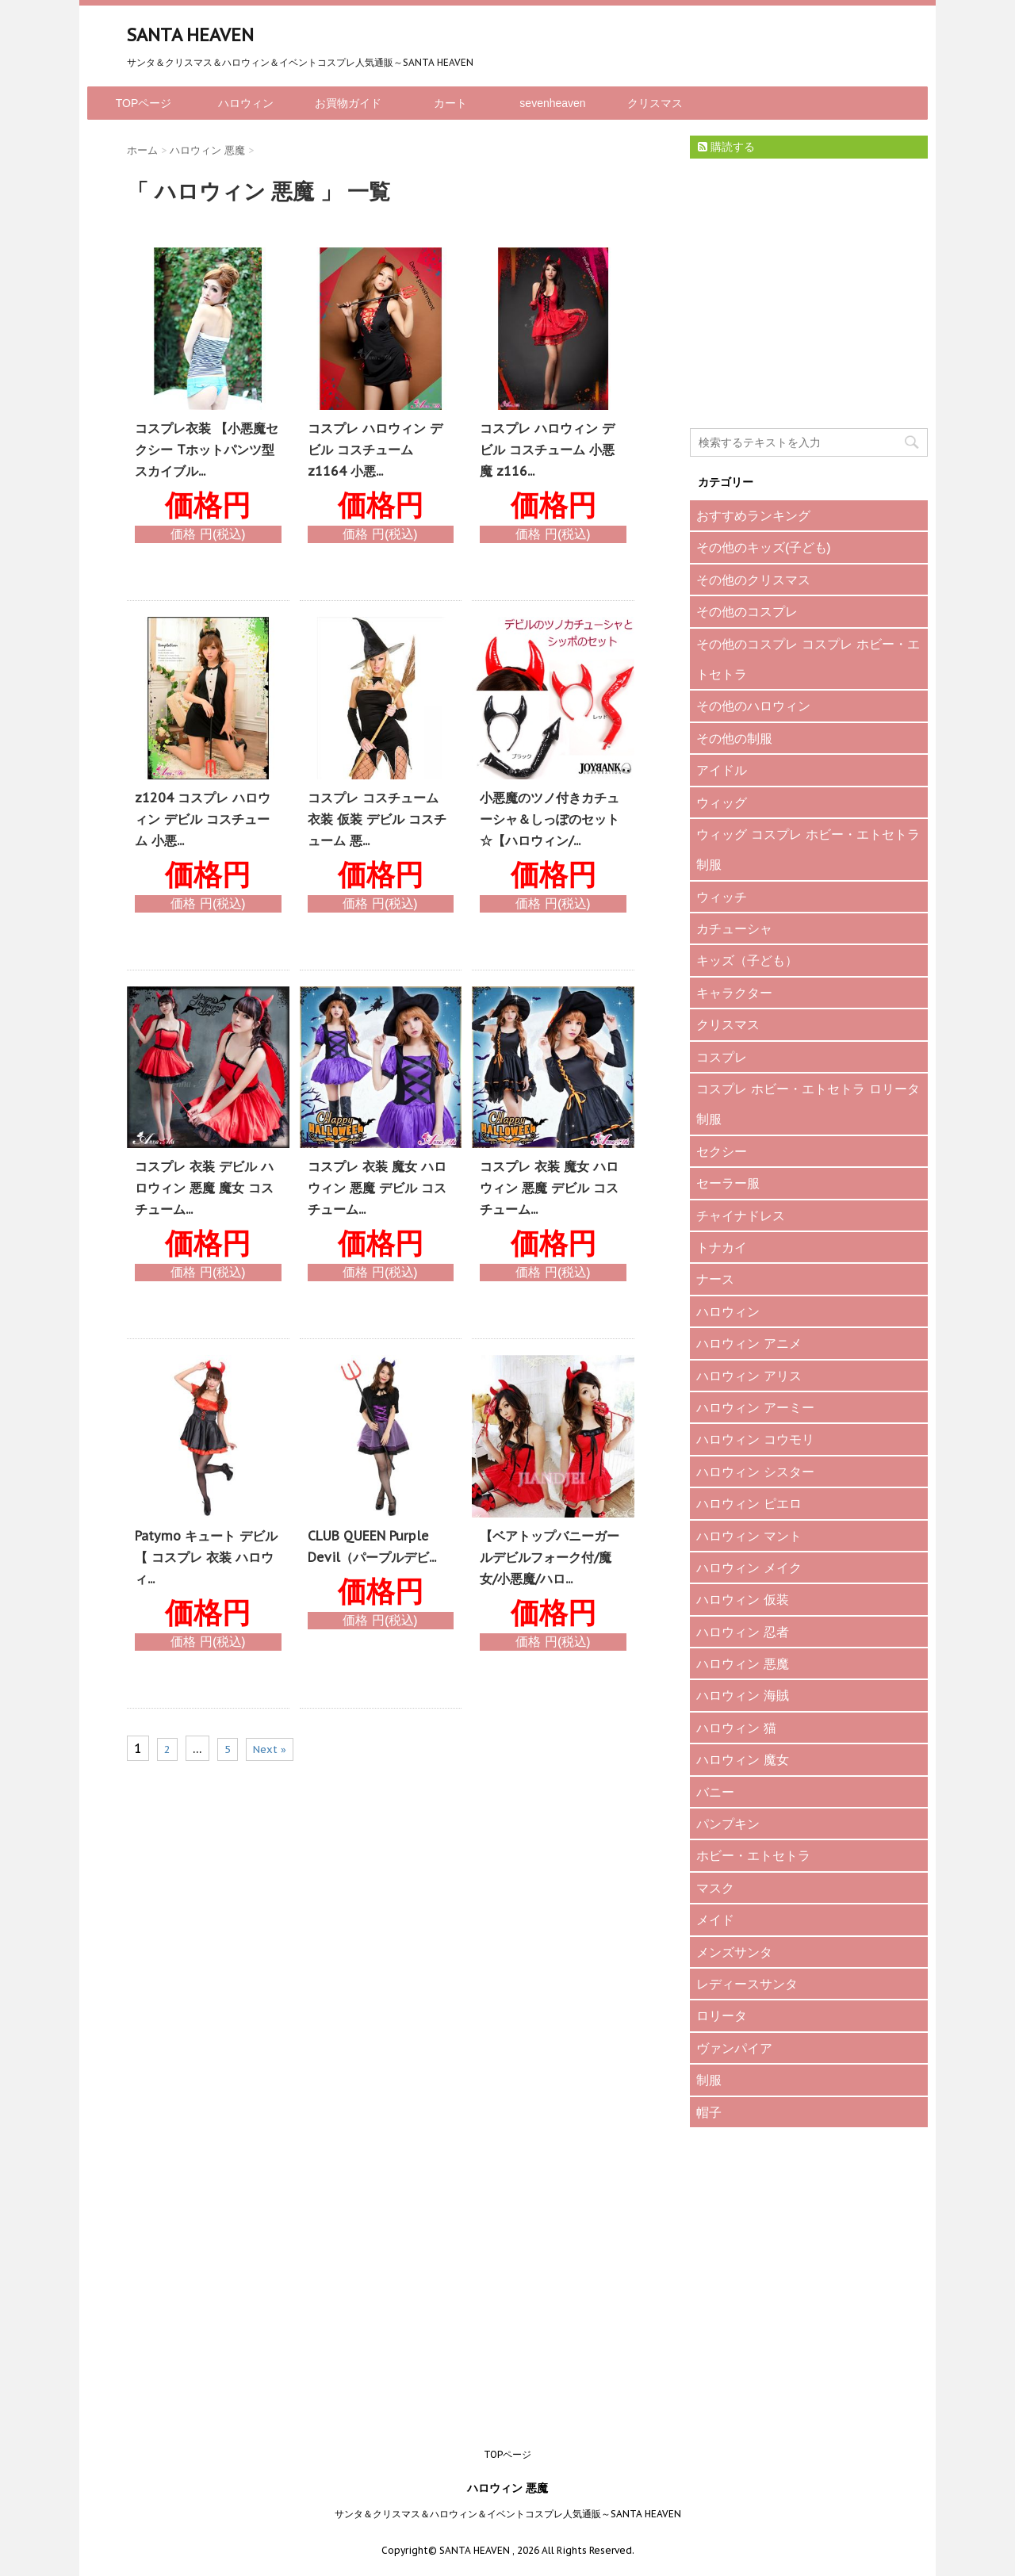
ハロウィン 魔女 (742, 1759)
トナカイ (721, 1247)
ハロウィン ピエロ (749, 1503)
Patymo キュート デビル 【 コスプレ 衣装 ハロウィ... (206, 1557)
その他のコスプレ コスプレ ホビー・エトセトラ (808, 659)
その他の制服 (734, 738)
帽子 (709, 2112)
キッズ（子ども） (747, 960)
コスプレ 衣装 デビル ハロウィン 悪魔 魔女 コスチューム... (204, 1187)
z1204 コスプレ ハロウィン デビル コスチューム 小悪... (202, 819)
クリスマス (655, 103)
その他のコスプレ (747, 611)
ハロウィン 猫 (736, 1728)
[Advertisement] (809, 307)
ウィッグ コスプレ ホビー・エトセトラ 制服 (808, 849)
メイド (715, 1919)
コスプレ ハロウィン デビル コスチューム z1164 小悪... (375, 449)
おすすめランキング (753, 515)
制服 (709, 2080)
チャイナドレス (740, 1215)
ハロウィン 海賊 (742, 1695)
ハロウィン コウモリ (755, 1439)
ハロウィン (246, 103)
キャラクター (734, 993)
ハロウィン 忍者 (742, 1632)
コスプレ (721, 1057)
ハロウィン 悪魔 (742, 1663)
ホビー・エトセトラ (753, 1855)
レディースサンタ (747, 1984)
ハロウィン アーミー (755, 1407)
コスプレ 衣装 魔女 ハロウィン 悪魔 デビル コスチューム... (377, 1187)
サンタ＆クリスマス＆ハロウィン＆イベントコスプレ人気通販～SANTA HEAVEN (508, 2514)
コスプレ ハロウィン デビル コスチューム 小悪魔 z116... (547, 449)
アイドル (721, 770)
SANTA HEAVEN (190, 35)
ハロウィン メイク (749, 1567)
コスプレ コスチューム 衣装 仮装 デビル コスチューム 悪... (377, 819)
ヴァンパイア (734, 2048)
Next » (269, 1749)
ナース (715, 1279)
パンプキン (728, 1824)
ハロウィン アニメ (749, 1343)
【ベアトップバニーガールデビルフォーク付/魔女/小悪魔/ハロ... (549, 1557)
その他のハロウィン (753, 706)
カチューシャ (734, 928)
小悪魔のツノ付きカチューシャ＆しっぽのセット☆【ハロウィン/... (549, 819)
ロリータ (721, 2015)
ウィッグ (721, 802)
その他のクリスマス (753, 580)
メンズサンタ (734, 1952)
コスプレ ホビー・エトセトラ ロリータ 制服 (808, 1104)
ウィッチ (721, 897)
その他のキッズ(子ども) (763, 547)
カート (450, 103)
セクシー (721, 1151)
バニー (715, 1792)
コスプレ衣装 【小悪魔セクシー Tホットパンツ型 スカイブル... (206, 449)
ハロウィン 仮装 (742, 1599)
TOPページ (144, 103)
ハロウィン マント (749, 1536)
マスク (715, 1888)
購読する (726, 147)
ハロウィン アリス (749, 1376)
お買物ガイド (348, 103)
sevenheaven (552, 103)
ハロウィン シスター (755, 1471)
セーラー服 (728, 1183)
